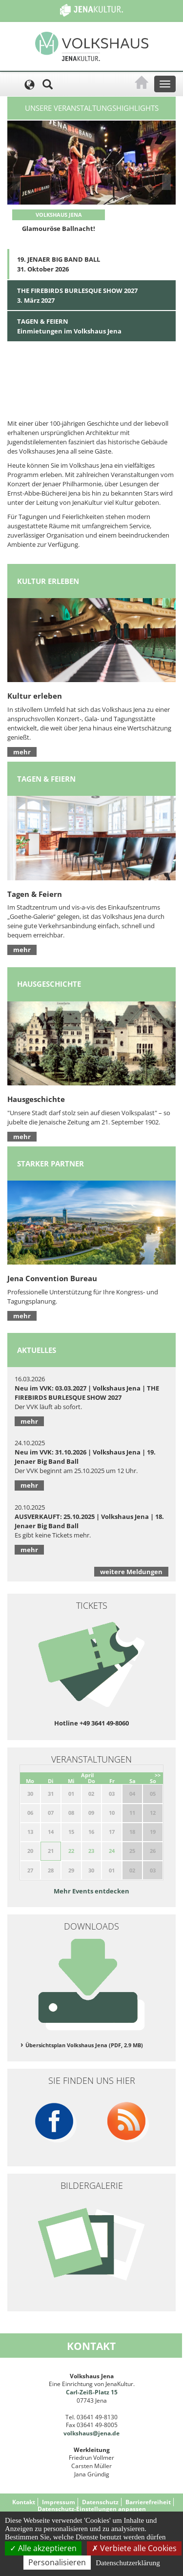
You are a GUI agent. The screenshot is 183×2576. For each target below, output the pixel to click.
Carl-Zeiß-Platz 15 (92, 2392)
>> (158, 1775)
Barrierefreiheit (148, 2502)
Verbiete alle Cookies (134, 2548)
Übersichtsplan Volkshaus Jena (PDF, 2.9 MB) (84, 2045)
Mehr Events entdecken (91, 1891)
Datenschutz (100, 2502)
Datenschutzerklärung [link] (128, 2563)
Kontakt (23, 2502)
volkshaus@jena (87, 2433)
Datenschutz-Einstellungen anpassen (92, 2509)
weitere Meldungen (131, 1571)
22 (71, 1850)
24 (112, 1850)
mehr (22, 752)
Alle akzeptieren (43, 2548)
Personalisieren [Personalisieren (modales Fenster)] (57, 2562)
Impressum (58, 2502)
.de (115, 2433)
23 (91, 1850)
